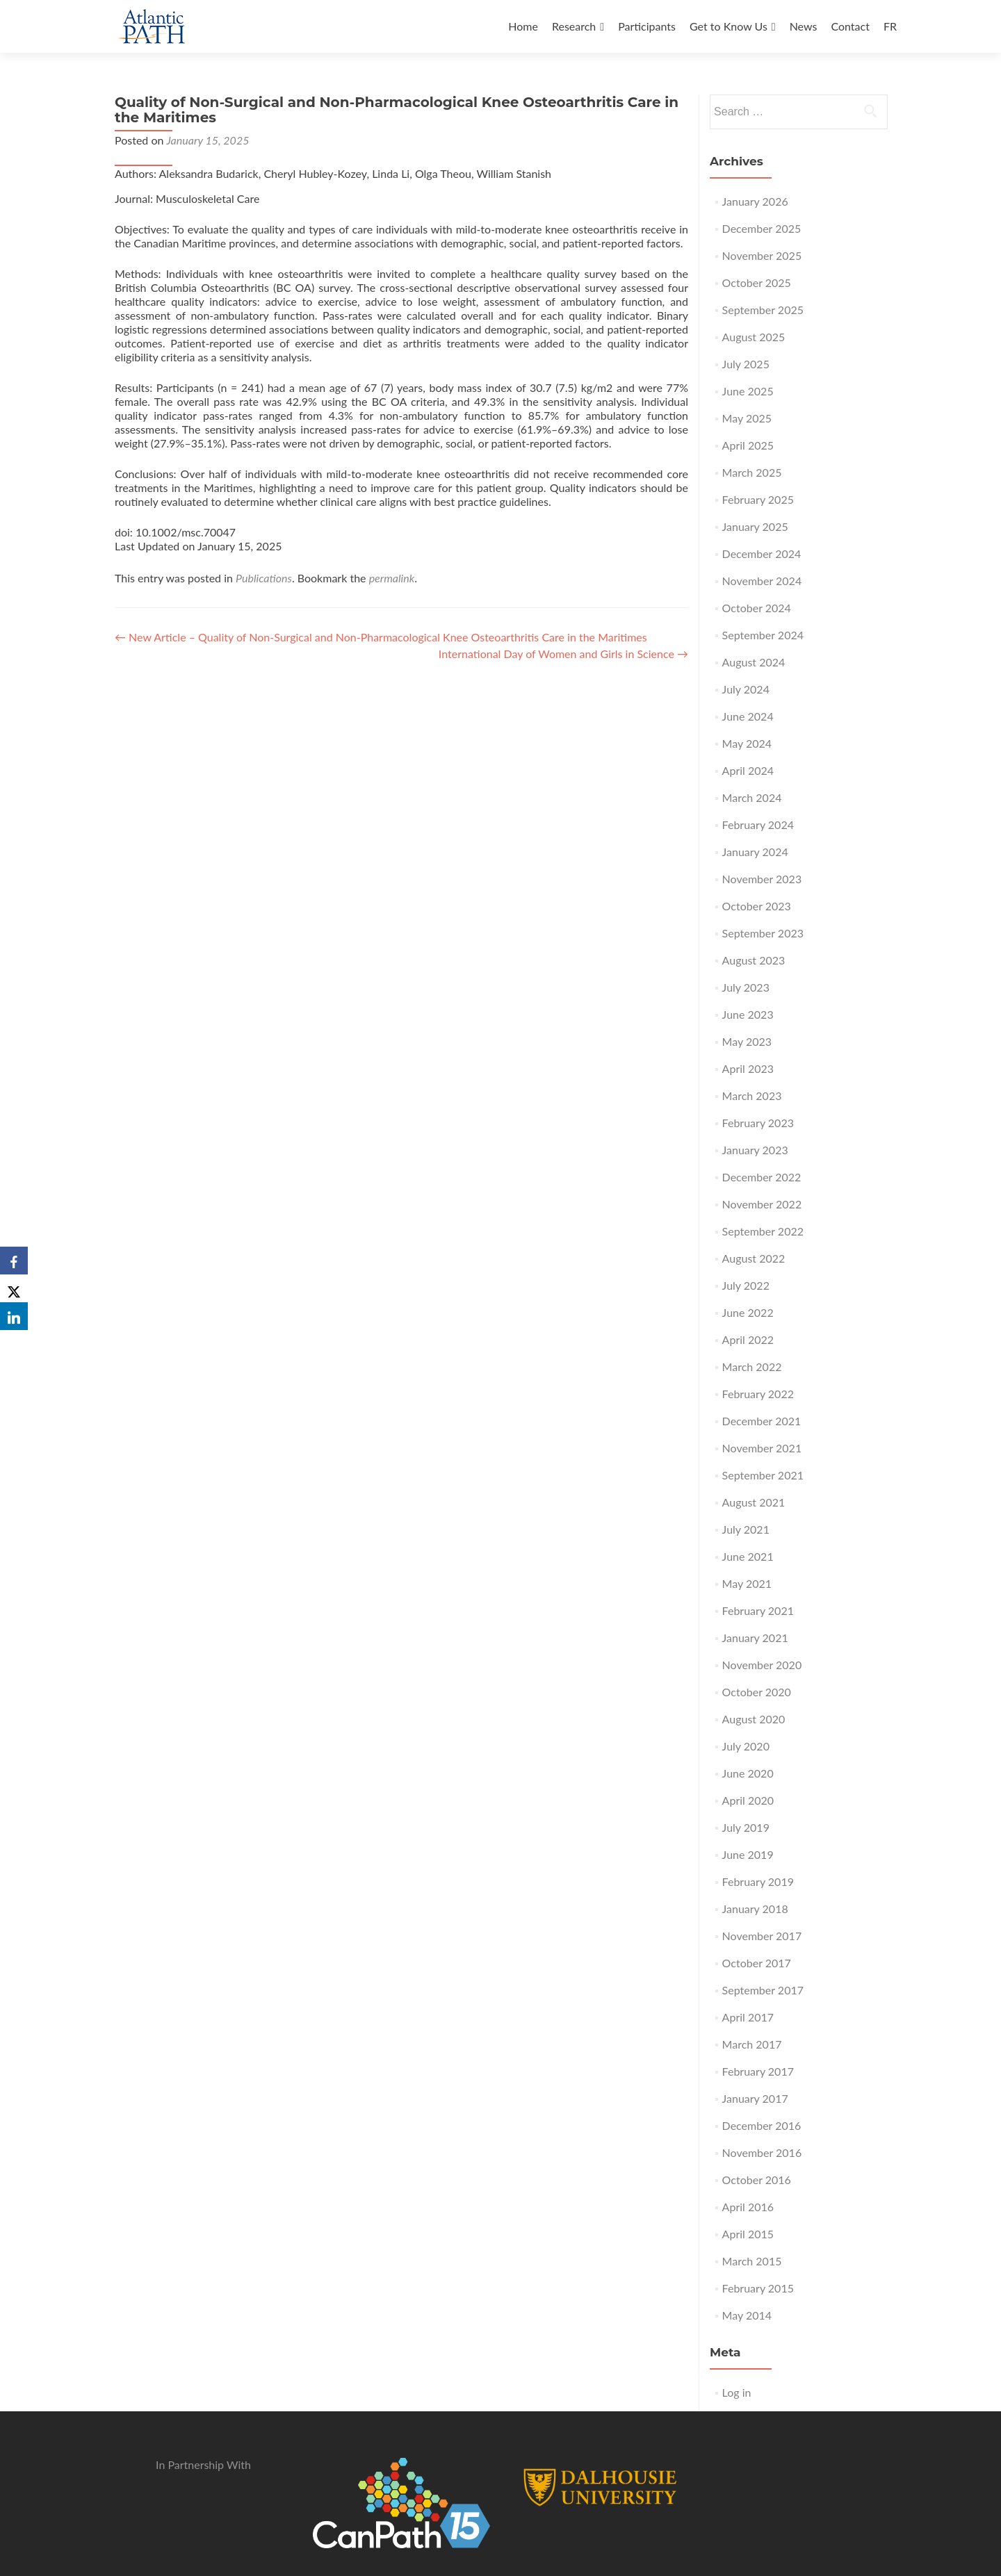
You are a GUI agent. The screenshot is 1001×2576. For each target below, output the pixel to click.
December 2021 (761, 1420)
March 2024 (752, 797)
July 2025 (746, 363)
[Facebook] (14, 1260)
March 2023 (752, 1095)
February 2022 (758, 1393)
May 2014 (747, 2315)
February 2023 (758, 1122)
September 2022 (763, 1231)
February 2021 (758, 1610)
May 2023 (747, 1041)
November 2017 (762, 1935)
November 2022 (762, 1204)
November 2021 (762, 1447)
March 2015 (752, 2260)
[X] (14, 1288)
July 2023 (746, 987)
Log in (736, 2392)
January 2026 (755, 201)
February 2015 (758, 2288)
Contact (850, 26)
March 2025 (752, 472)
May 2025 (747, 418)
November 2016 (762, 2152)
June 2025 (748, 390)
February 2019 (758, 1881)
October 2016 (756, 2179)
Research (574, 26)
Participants (647, 26)
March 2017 (752, 2044)
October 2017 (756, 1962)
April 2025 (748, 445)
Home (523, 26)
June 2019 (748, 1854)
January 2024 (755, 851)
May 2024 (747, 743)
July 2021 (746, 1529)
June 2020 (748, 1773)
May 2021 (747, 1583)
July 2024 (746, 689)
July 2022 (746, 1285)
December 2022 (761, 1176)
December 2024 (761, 553)
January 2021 (755, 1637)
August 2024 (754, 661)
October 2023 (756, 905)
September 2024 (763, 634)
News (803, 26)
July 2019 (746, 1827)
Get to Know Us (728, 26)
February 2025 (758, 499)
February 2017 (758, 2071)
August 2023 (754, 960)
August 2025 (754, 336)
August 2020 (754, 1718)
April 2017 (748, 2017)
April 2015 (748, 2233)
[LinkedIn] (14, 1316)
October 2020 (756, 1691)
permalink (392, 577)
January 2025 (755, 526)
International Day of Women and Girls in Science (563, 653)
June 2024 (748, 716)
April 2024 (748, 770)
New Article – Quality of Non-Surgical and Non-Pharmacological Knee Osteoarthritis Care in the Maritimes (381, 636)
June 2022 (748, 1312)
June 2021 (748, 1556)
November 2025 (762, 255)
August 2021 (754, 1502)
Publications (264, 577)
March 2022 (752, 1366)
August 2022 (754, 1258)
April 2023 (748, 1068)
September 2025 (763, 309)
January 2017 (755, 2098)
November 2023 (762, 878)
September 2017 (763, 1989)
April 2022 (748, 1339)
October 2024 (756, 607)
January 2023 (755, 1149)
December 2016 (761, 2125)
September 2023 (763, 933)
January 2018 (755, 1908)
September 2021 (763, 1475)
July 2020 (746, 1746)
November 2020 (762, 1664)
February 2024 (758, 824)
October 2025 (756, 282)
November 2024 (762, 580)
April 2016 (748, 2206)
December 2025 (761, 228)
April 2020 (748, 1800)
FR (890, 26)
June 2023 (748, 1014)
